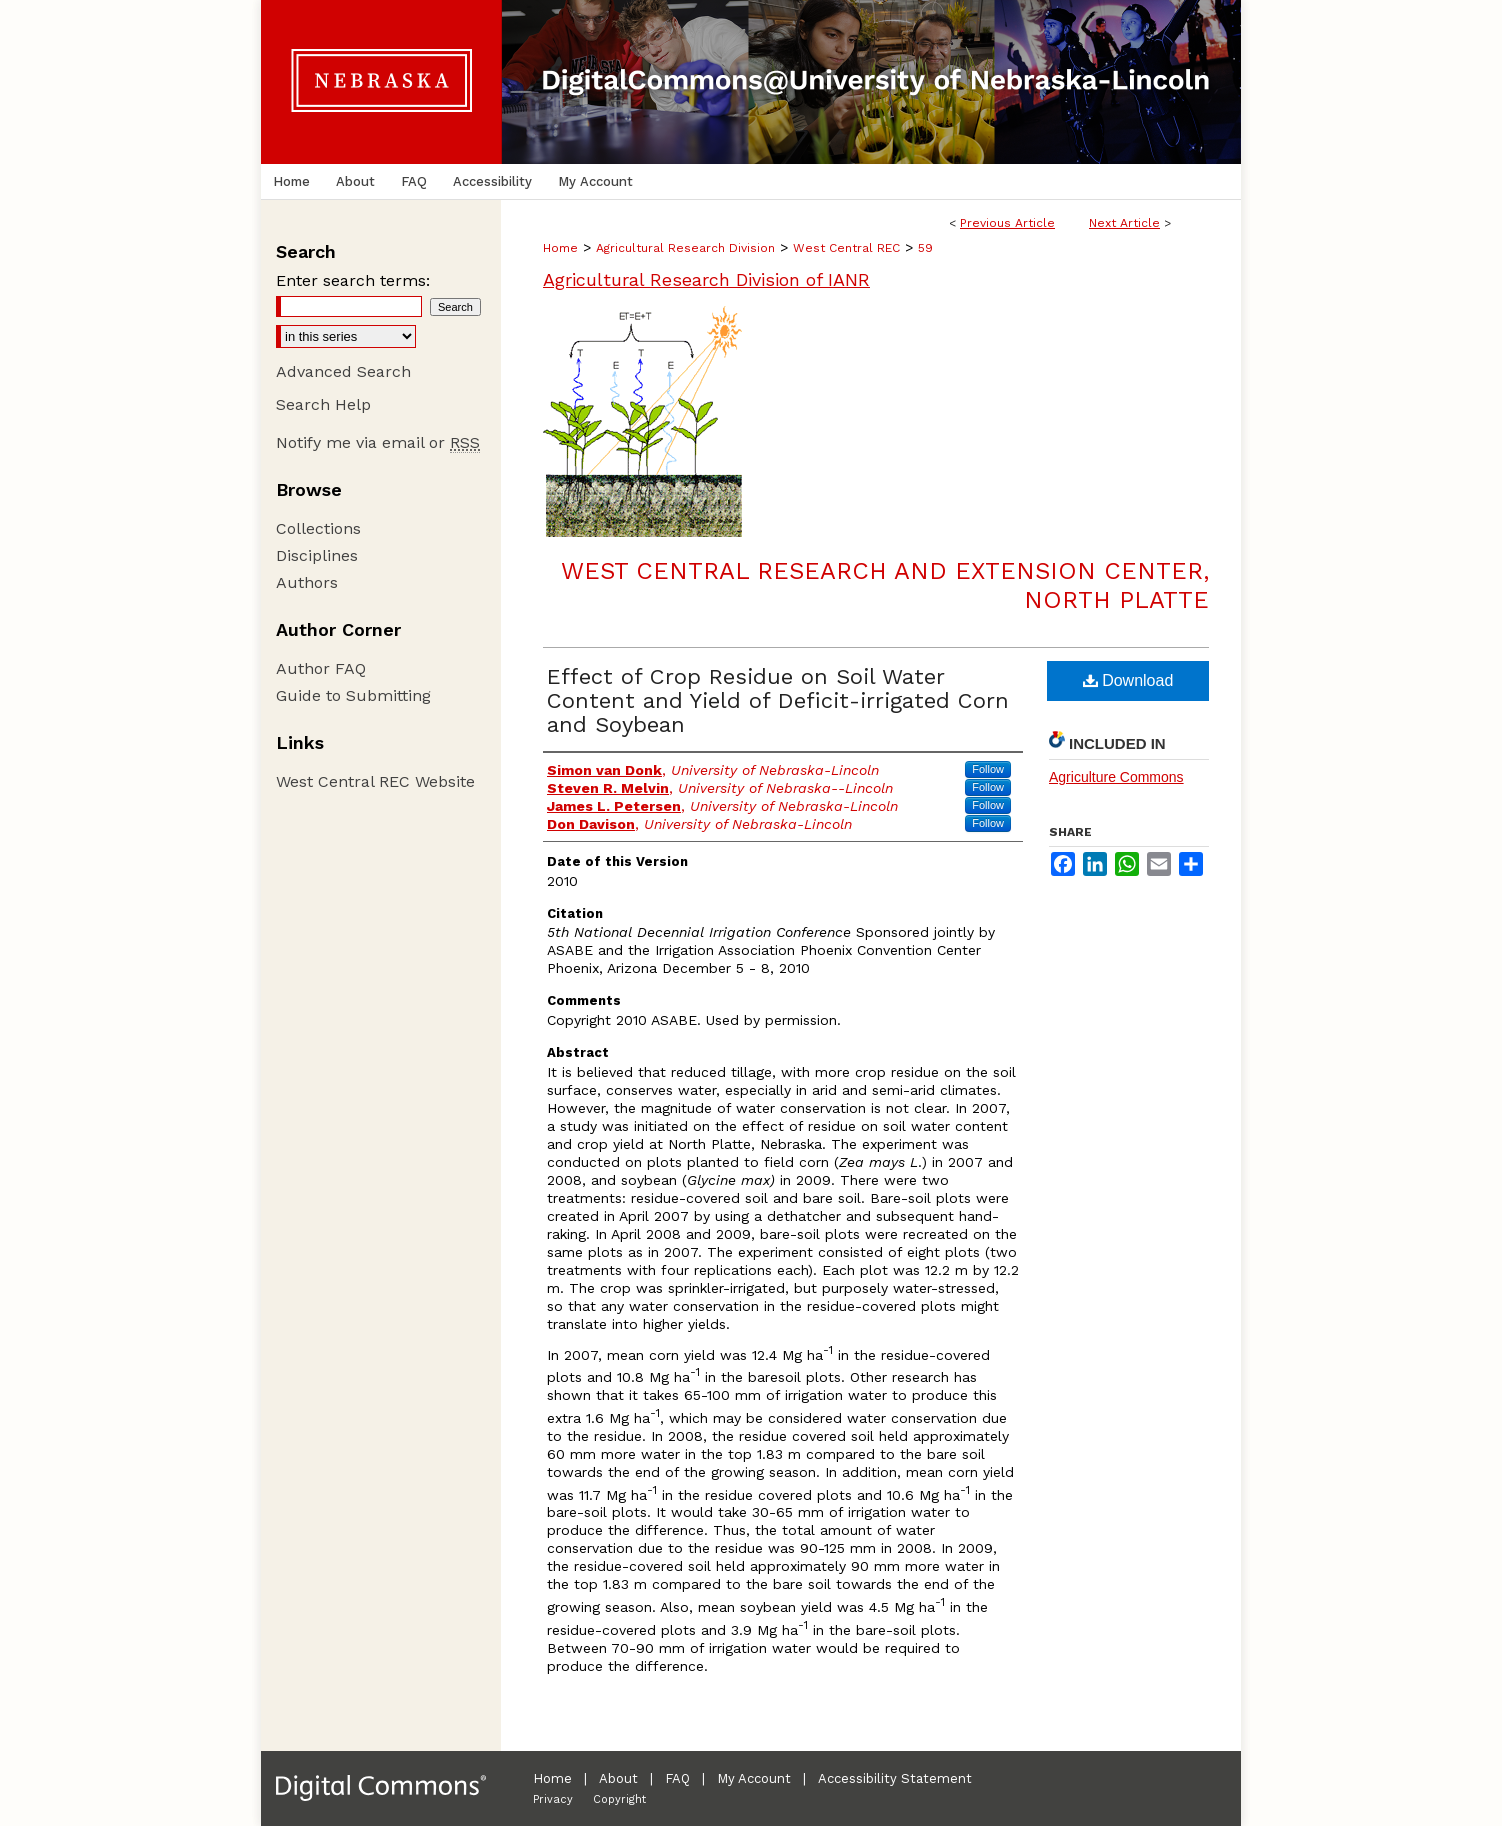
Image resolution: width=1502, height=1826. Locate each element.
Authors (307, 582)
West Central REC (846, 248)
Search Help (323, 404)
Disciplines (317, 555)
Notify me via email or (378, 442)
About (618, 1778)
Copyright (619, 1799)
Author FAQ (321, 668)
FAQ (677, 1778)
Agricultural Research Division (685, 248)
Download (1128, 680)
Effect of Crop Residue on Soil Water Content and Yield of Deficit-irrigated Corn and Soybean (778, 700)
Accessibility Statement (895, 1778)
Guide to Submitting (353, 695)
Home (560, 248)
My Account (754, 1778)
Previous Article (1007, 223)
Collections (318, 528)
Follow (988, 769)
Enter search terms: (353, 280)
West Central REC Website (375, 781)
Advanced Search (343, 371)
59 (925, 248)
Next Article (1124, 223)
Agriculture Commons (1116, 777)
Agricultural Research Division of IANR (706, 279)
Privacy (553, 1799)
